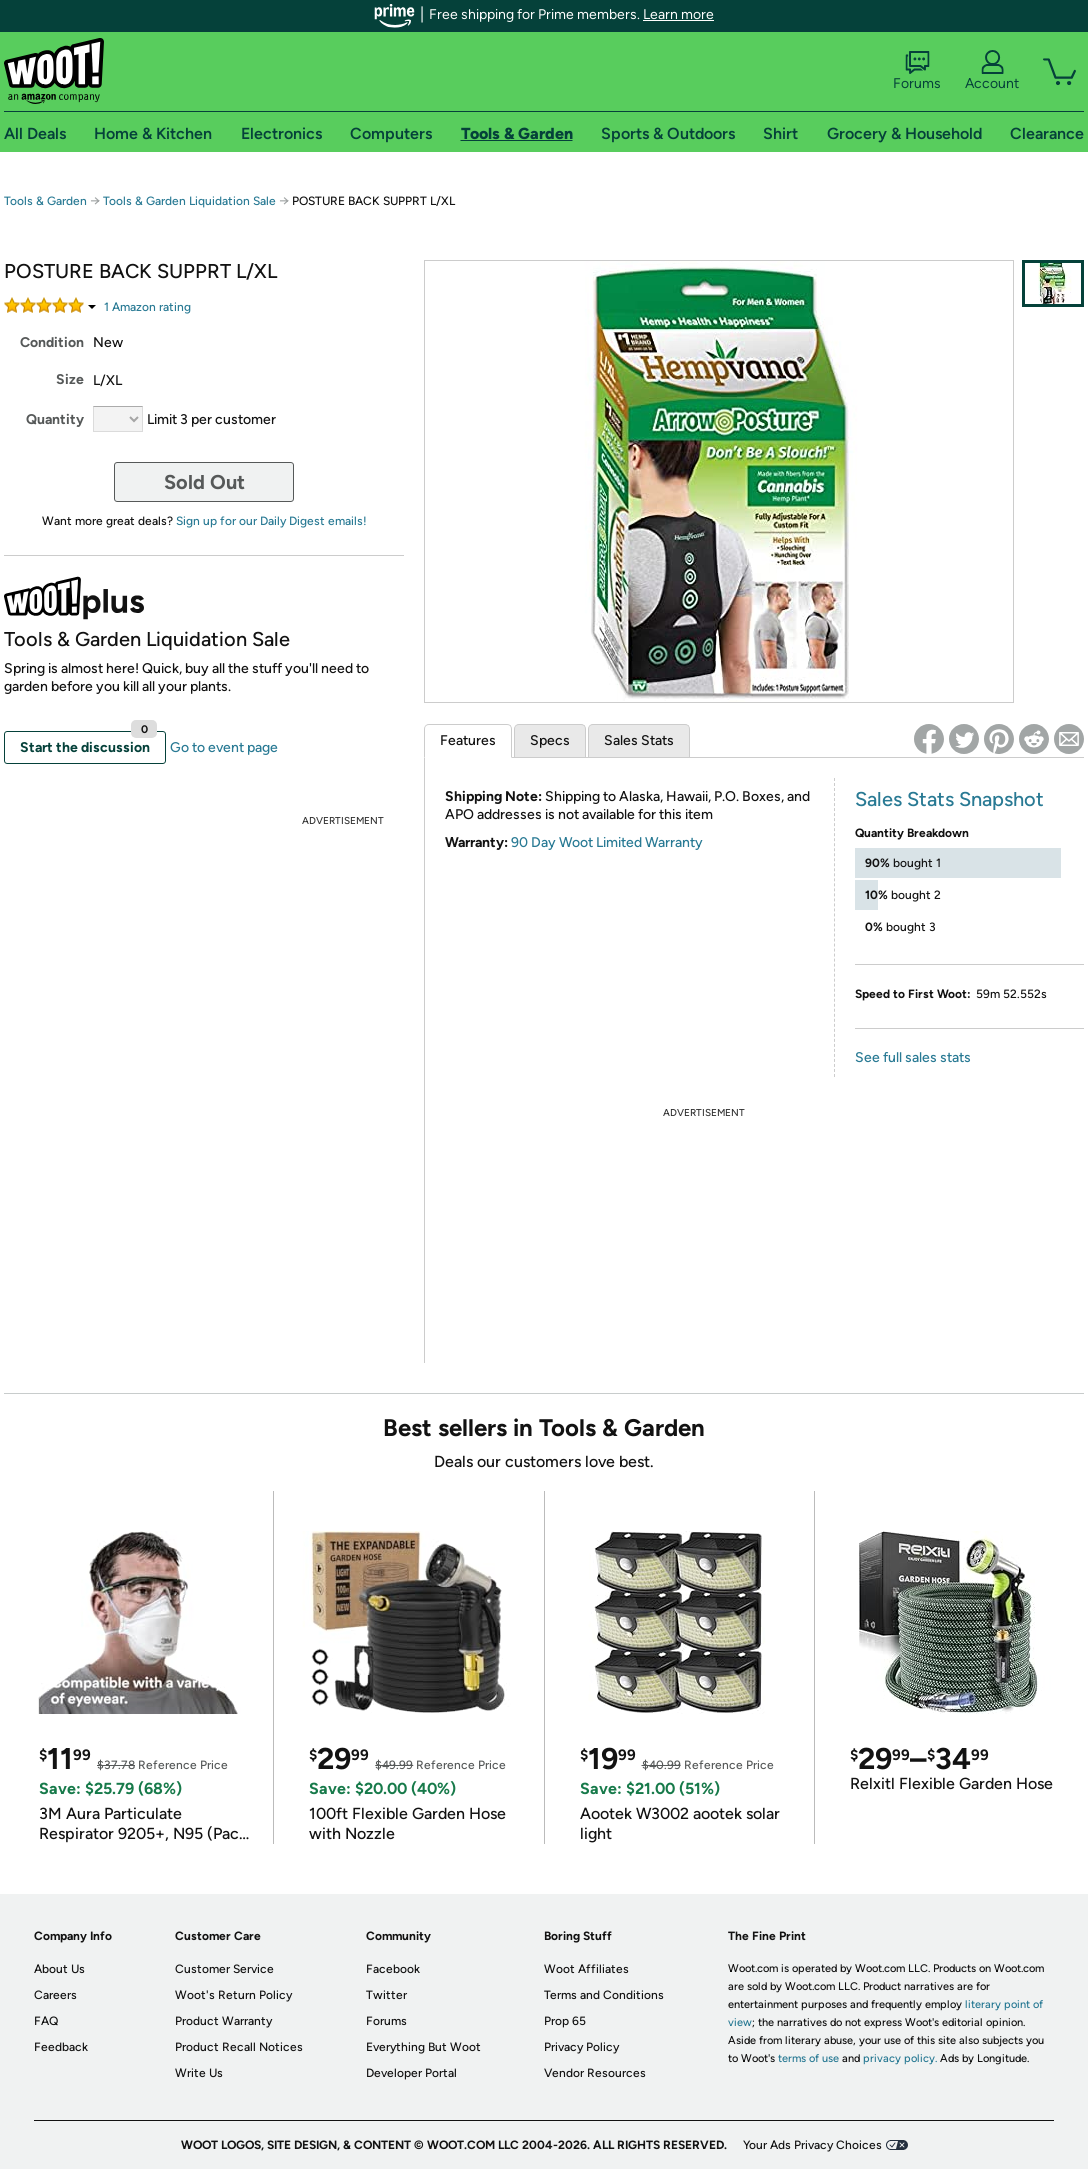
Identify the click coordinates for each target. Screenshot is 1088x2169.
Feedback (61, 2047)
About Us (59, 1969)
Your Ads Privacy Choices (812, 2145)
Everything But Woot (423, 2047)
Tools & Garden (45, 201)
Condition (52, 342)
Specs (550, 740)
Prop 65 (565, 2021)
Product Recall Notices (239, 2047)
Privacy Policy (581, 2047)
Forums (917, 71)
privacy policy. (900, 2058)
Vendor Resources (595, 2073)
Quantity (55, 419)
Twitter (386, 1995)
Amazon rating (147, 307)
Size (70, 379)
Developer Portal (411, 2073)
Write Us (199, 2073)
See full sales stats (913, 1057)
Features (468, 740)
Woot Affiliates (586, 1969)
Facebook (393, 1969)
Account (992, 71)
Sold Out (204, 482)
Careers (55, 1995)
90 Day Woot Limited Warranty (607, 842)
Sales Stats (639, 740)
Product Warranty (223, 2021)
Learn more (678, 14)
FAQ (46, 2021)
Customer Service (224, 1969)
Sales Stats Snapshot (949, 799)
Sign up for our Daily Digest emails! (271, 521)
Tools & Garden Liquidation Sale (189, 201)
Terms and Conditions (604, 1995)
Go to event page (224, 747)
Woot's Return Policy (233, 1995)
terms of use (808, 2058)
